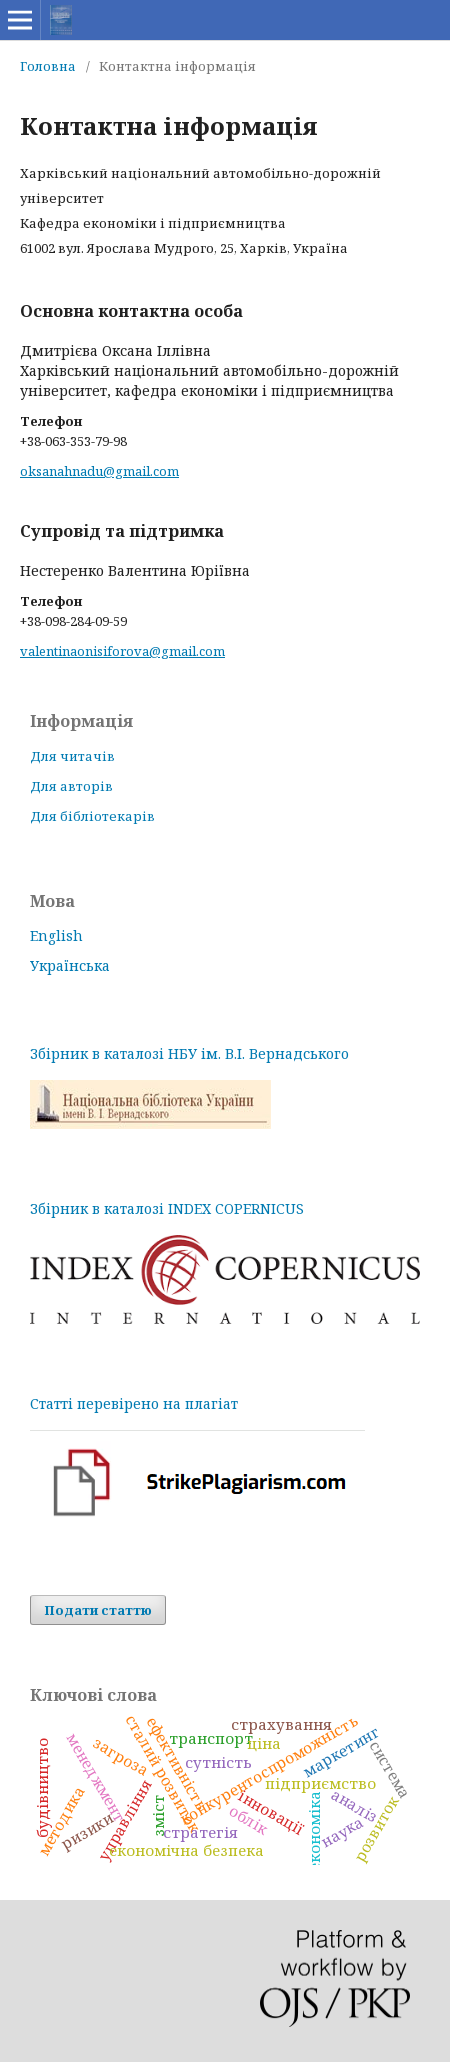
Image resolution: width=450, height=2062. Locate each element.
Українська (70, 965)
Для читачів (72, 756)
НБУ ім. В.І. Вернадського (258, 1053)
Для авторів (71, 786)
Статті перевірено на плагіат (134, 1403)
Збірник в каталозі (99, 1053)
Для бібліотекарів (92, 816)
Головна (48, 66)
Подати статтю (98, 1610)
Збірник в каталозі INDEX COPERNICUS (167, 1208)
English (56, 935)
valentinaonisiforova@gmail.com (122, 651)
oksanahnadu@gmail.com (99, 471)
